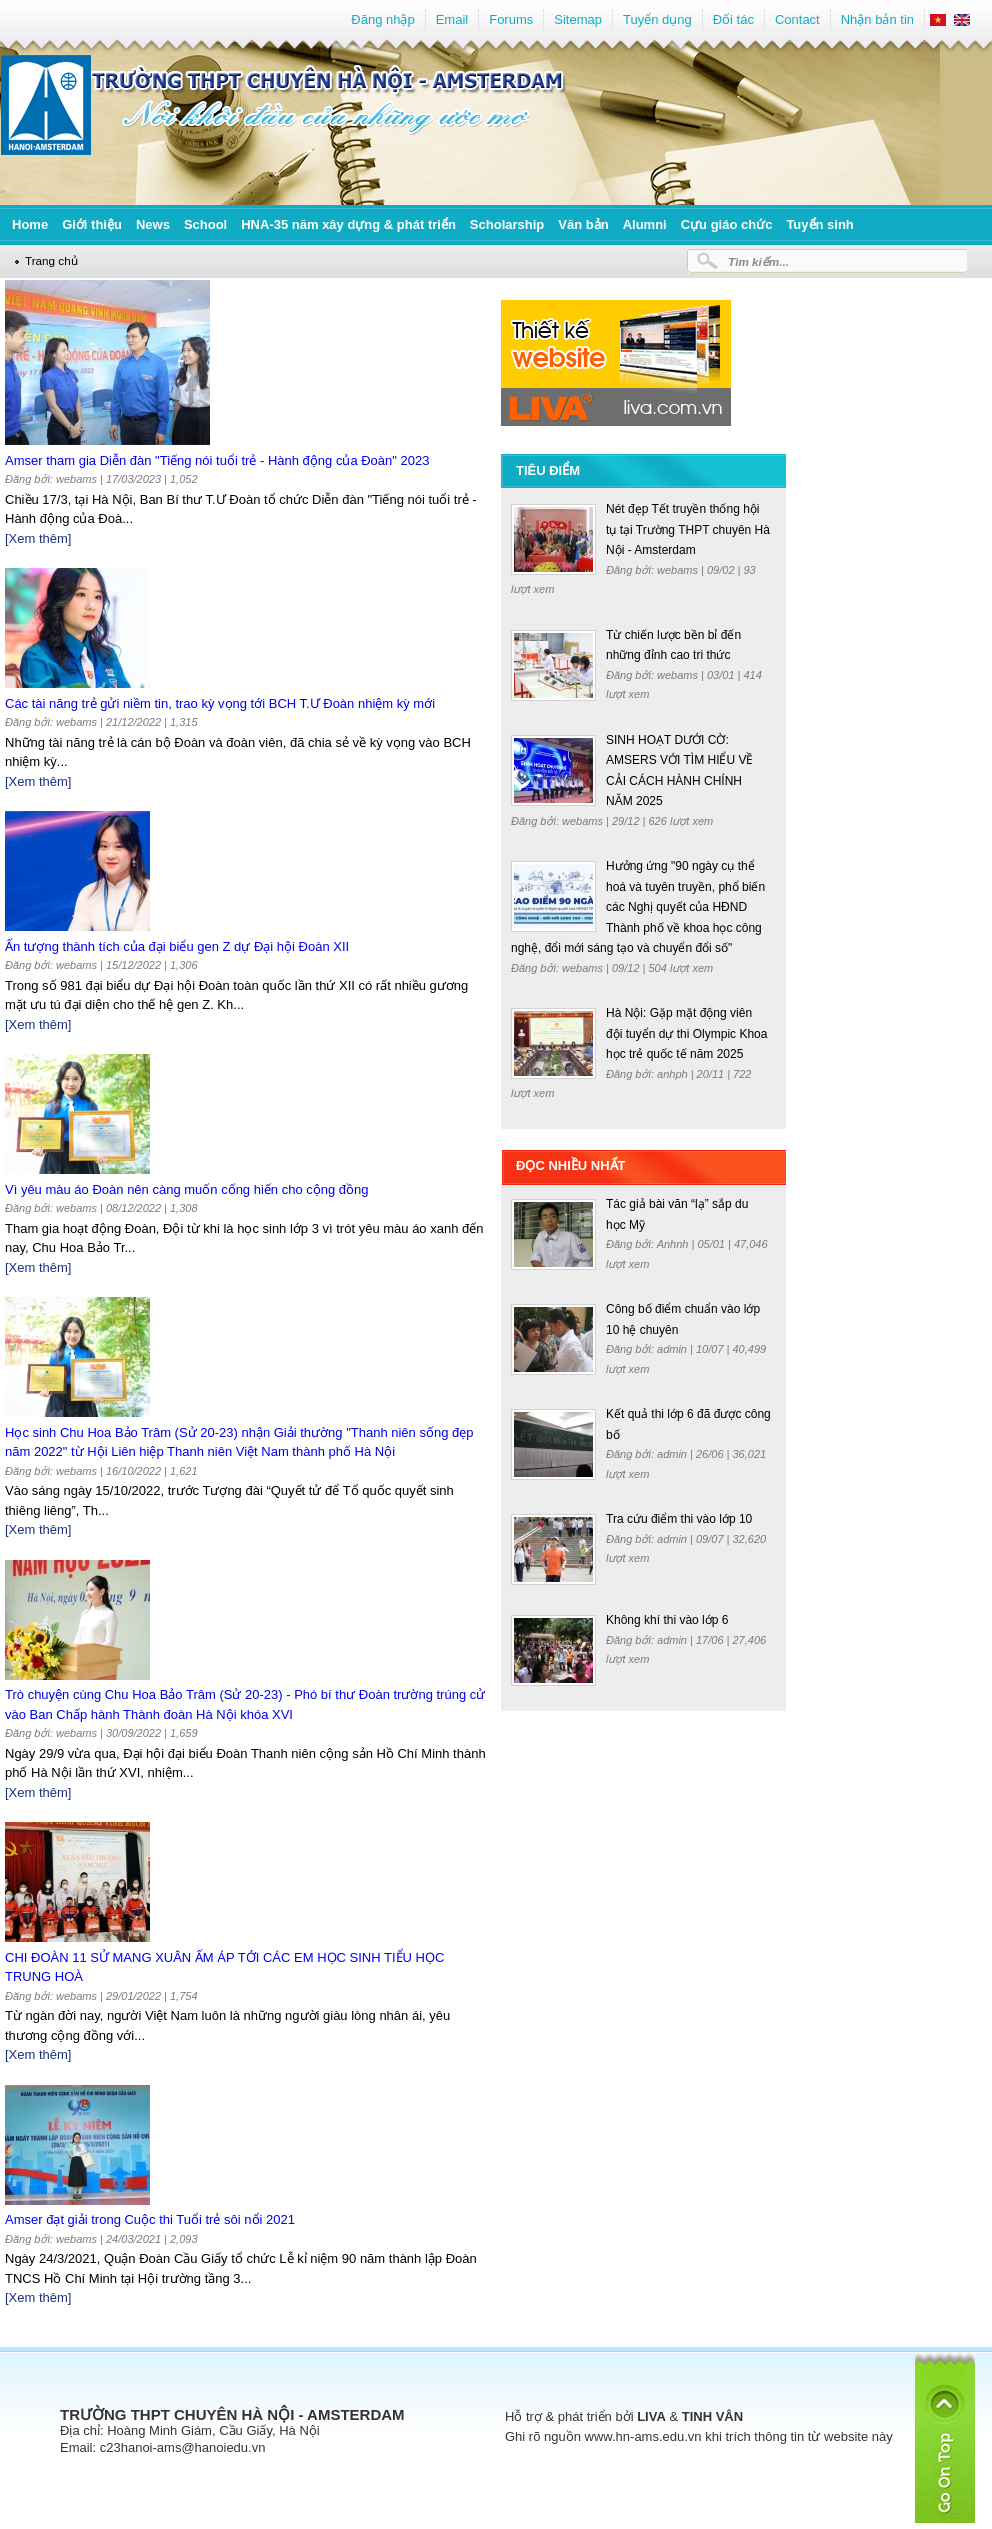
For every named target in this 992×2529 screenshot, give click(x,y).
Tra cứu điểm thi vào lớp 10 (679, 1519)
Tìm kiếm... (758, 261)
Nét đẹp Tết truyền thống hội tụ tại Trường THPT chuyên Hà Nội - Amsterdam (688, 529)
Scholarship (507, 224)
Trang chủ (51, 260)
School (205, 224)
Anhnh (674, 1244)
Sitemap (578, 19)
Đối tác (733, 19)
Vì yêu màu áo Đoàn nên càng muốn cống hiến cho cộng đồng (187, 1189)
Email (452, 19)
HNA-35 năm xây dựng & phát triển (348, 224)
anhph (674, 1074)
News (153, 224)
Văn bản (583, 224)
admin (673, 1349)
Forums (511, 19)
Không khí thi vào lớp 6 (667, 1620)
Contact (797, 19)
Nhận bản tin (877, 19)
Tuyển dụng (657, 19)
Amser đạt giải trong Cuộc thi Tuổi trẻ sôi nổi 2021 (150, 2219)
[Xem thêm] (38, 538)
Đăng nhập (382, 19)
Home (30, 224)
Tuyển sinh (819, 224)
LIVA (651, 2416)
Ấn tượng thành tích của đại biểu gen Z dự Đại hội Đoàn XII (177, 946)
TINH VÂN (712, 2416)
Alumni (645, 224)
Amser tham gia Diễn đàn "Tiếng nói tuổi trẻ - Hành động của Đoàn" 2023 (217, 460)
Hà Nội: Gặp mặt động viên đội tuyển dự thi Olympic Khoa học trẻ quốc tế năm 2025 (686, 1033)
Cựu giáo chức (727, 224)
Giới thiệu (92, 224)
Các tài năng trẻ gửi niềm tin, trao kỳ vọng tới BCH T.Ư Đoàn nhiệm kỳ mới (220, 703)
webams (679, 570)
